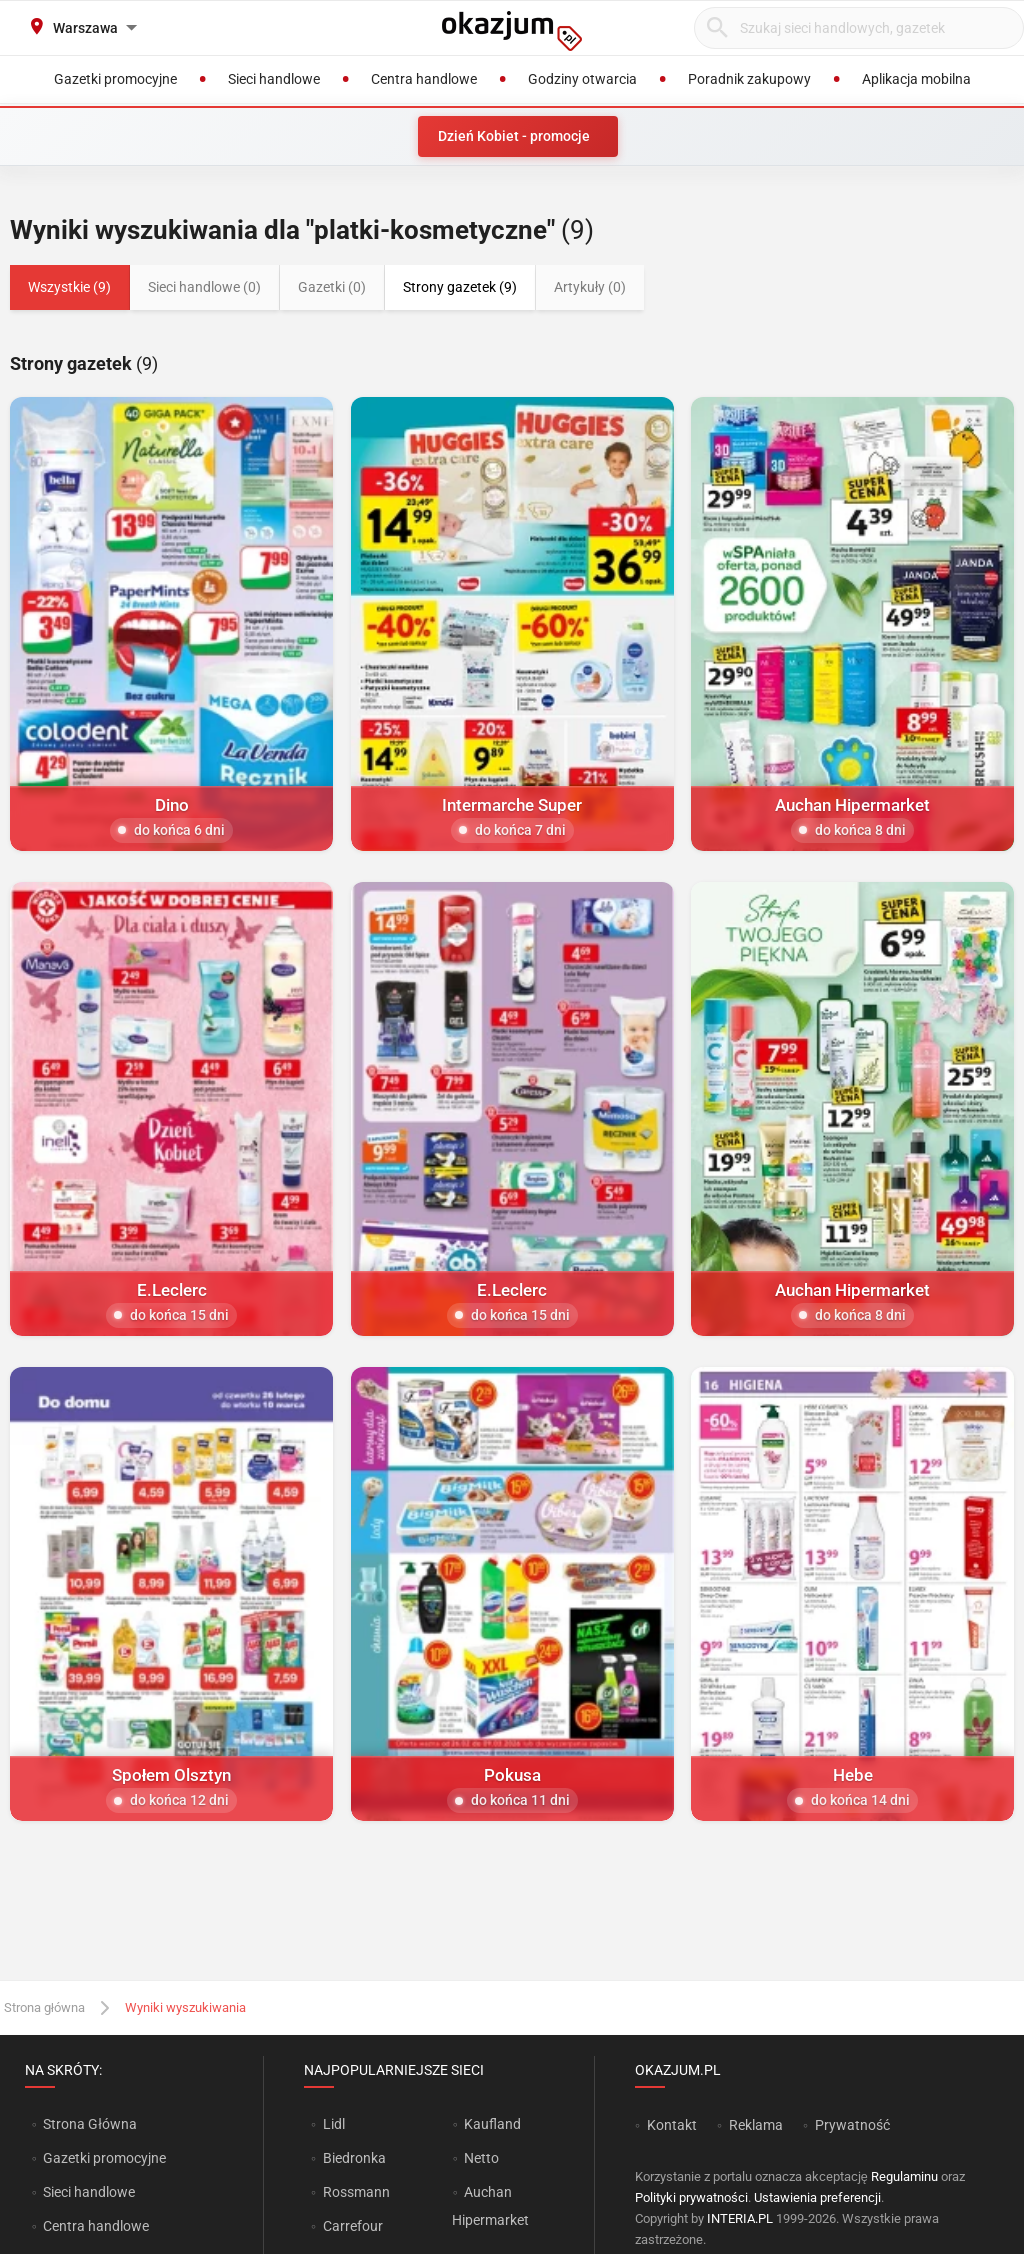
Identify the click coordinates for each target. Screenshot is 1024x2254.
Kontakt (672, 2125)
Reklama (756, 2125)
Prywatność (852, 2125)
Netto (481, 2158)
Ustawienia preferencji (817, 2197)
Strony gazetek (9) (460, 287)
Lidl (334, 2124)
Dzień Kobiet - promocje (514, 136)
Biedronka (354, 2158)
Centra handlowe (96, 2226)
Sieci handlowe (89, 2192)
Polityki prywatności (691, 2197)
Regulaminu (904, 2176)
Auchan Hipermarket (490, 2206)
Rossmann (356, 2192)
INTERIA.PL (740, 2218)
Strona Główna (89, 2124)
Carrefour (353, 2226)
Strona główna (44, 2007)
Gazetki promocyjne (104, 2158)
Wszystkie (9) (69, 287)
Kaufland (492, 2124)
